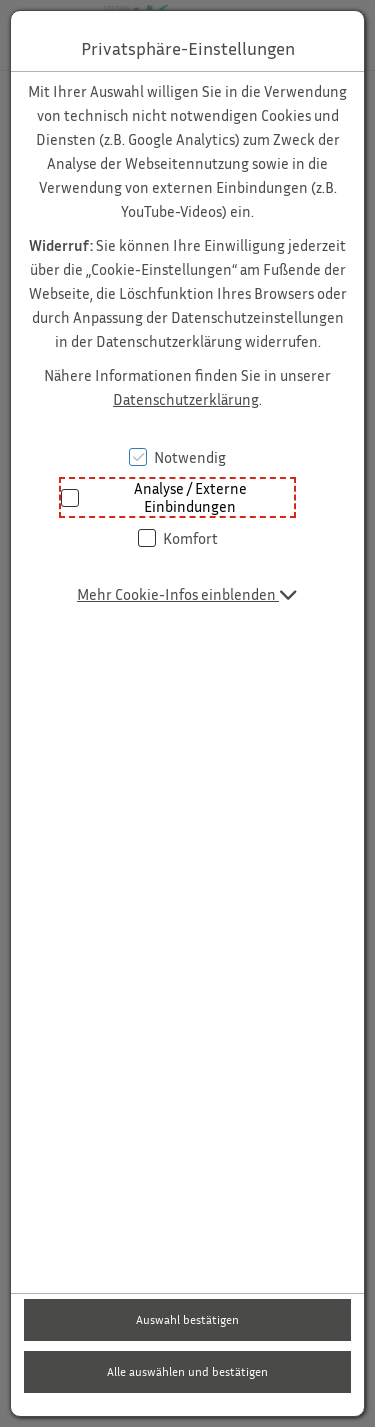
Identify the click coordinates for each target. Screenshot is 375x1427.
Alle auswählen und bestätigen (187, 1371)
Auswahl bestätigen (187, 1319)
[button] (187, 594)
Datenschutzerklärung (186, 399)
